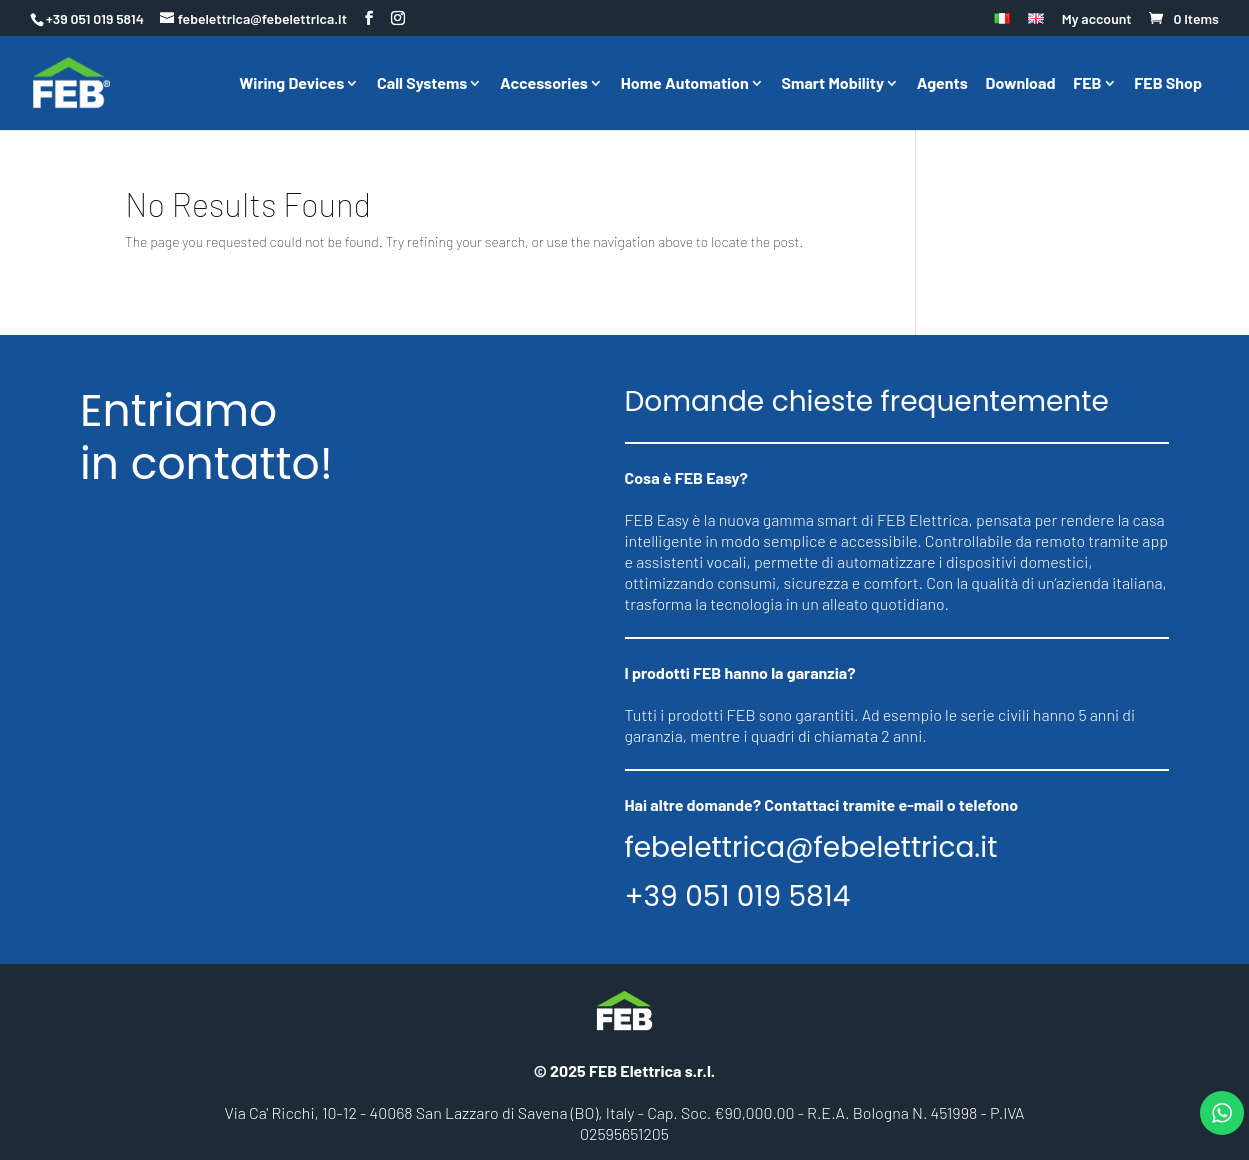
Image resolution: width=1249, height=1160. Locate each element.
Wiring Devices (291, 84)
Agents (942, 84)
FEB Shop (1168, 84)
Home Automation (685, 84)
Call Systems (422, 84)
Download (1021, 84)
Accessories (544, 84)
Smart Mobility (833, 84)
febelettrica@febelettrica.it (811, 848)
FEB (1087, 84)
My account (1097, 19)
